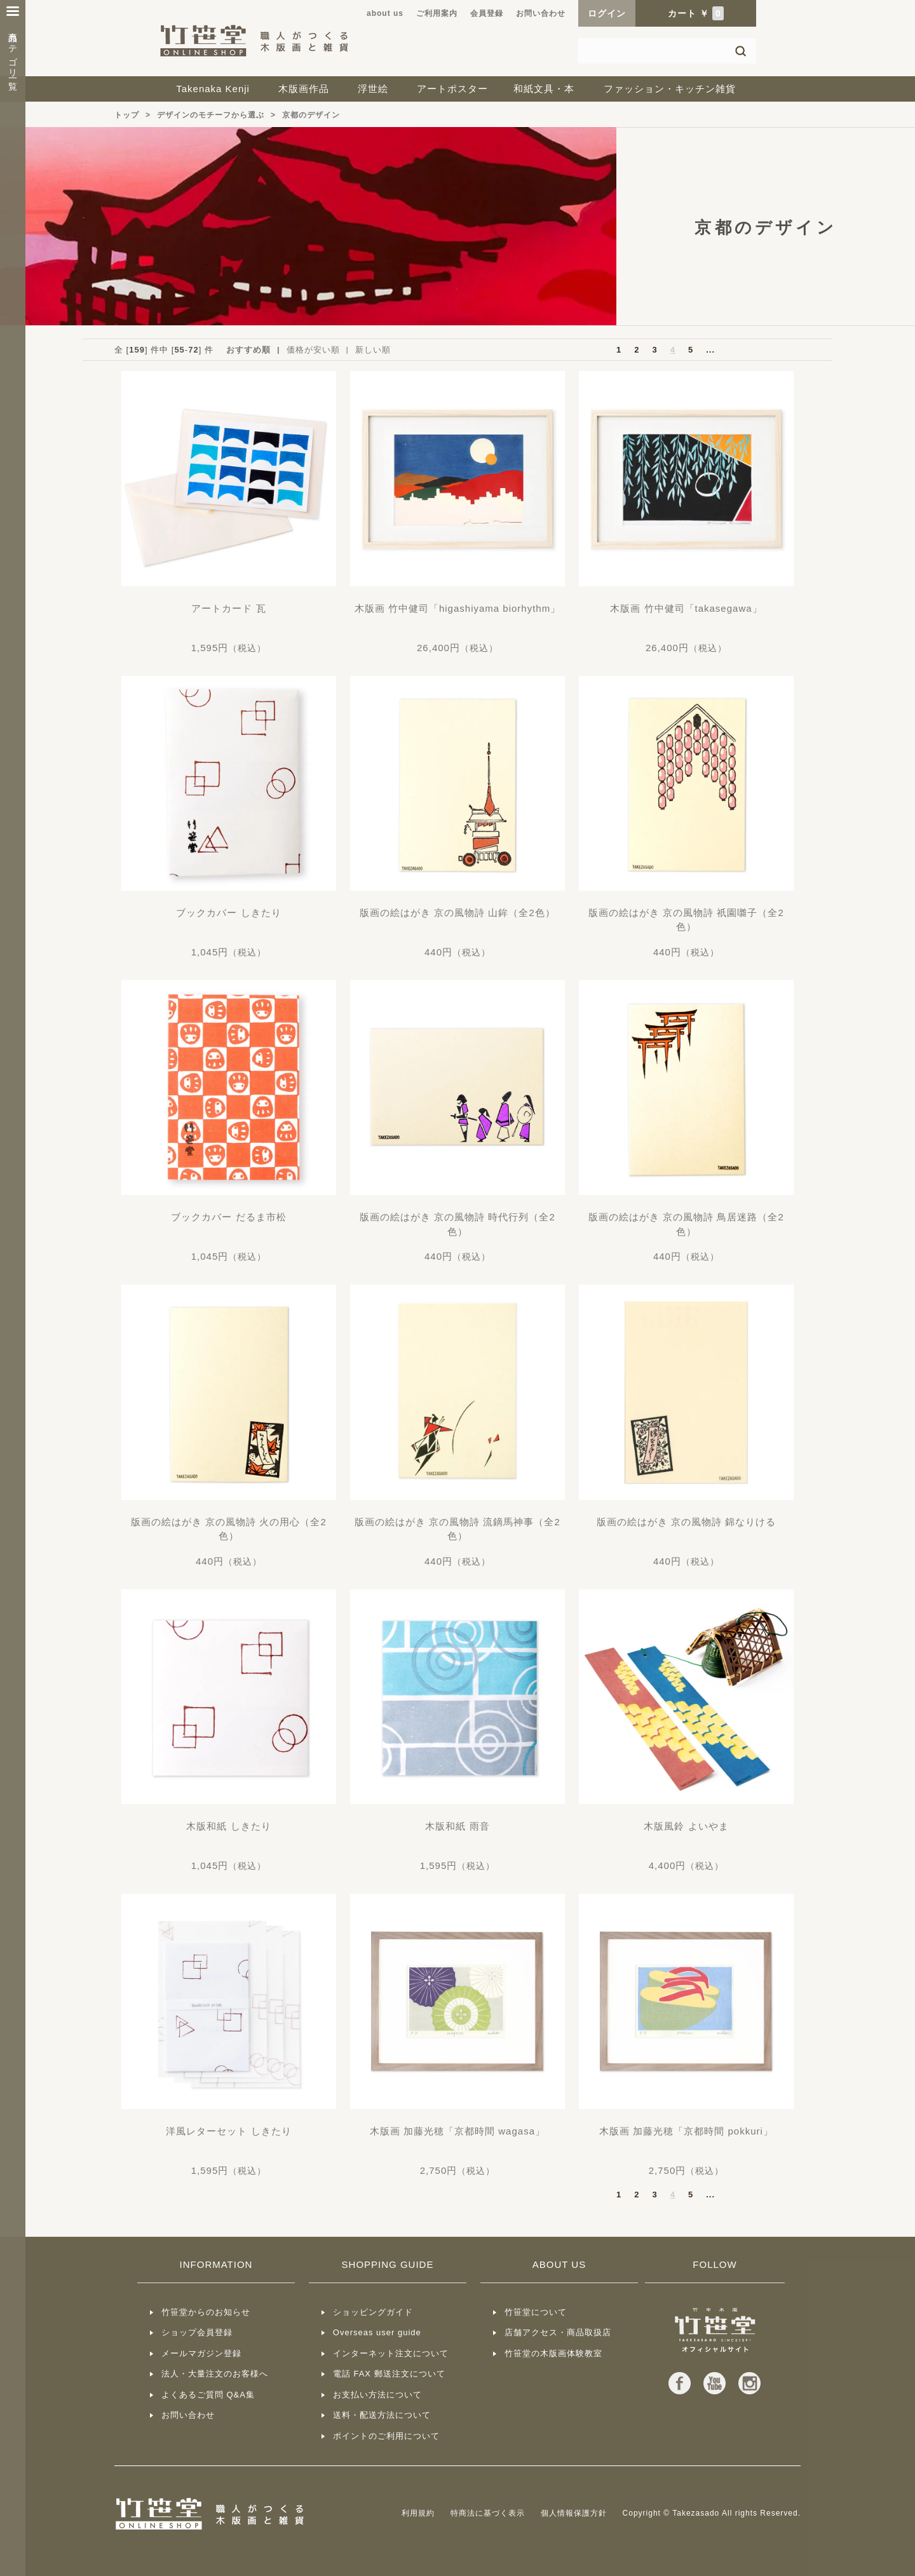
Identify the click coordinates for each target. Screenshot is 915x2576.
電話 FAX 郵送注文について (389, 2373)
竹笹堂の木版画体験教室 (553, 2353)
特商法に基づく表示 (488, 2513)
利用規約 (418, 2513)
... (710, 349)
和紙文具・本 (543, 88)
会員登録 (486, 13)
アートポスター (452, 88)
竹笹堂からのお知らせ (205, 2312)
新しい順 (373, 349)
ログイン (607, 13)
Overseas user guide (377, 2332)
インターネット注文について (391, 2353)
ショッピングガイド (373, 2312)
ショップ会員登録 (197, 2332)
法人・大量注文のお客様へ (214, 2373)
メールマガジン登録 (201, 2353)
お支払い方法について (377, 2394)
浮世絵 (373, 88)
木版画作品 (303, 88)
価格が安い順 (313, 349)
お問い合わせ (541, 13)
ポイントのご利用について (386, 2436)
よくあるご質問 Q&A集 (208, 2394)
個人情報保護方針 (574, 2513)
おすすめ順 (248, 349)
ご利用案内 (437, 13)
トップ (126, 115)
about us (385, 13)
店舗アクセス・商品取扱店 (558, 2332)
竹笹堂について (536, 2312)
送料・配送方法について (382, 2415)
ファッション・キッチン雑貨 (670, 88)
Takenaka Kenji (213, 88)
